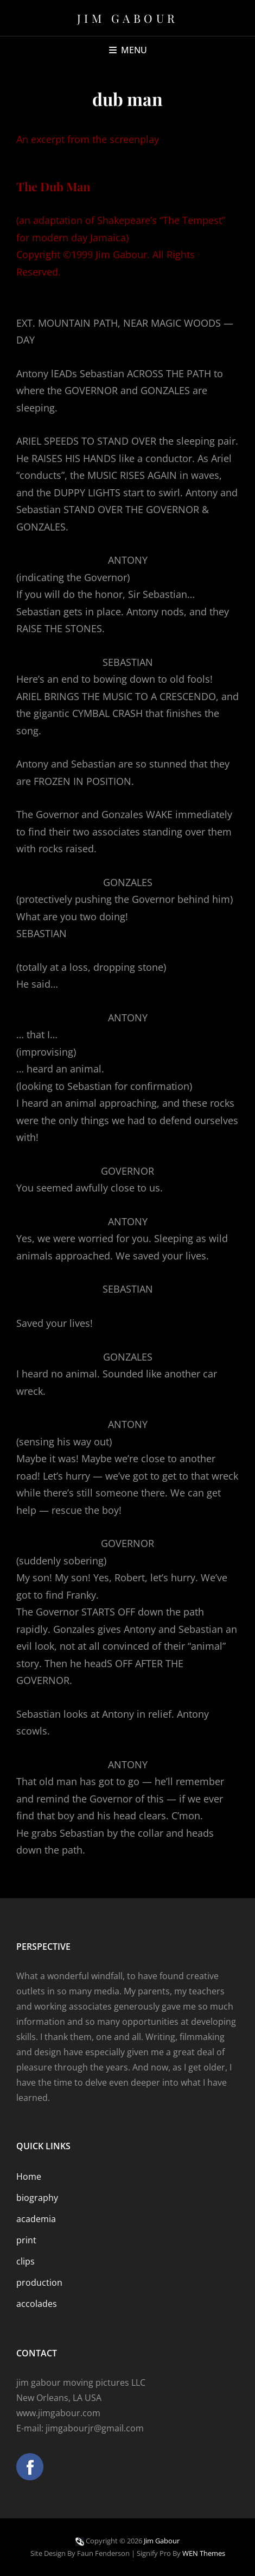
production (39, 2282)
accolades (36, 2304)
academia (36, 2219)
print (26, 2240)
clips (25, 2261)
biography (37, 2198)
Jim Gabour (127, 18)
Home (28, 2176)
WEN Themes (203, 2553)
